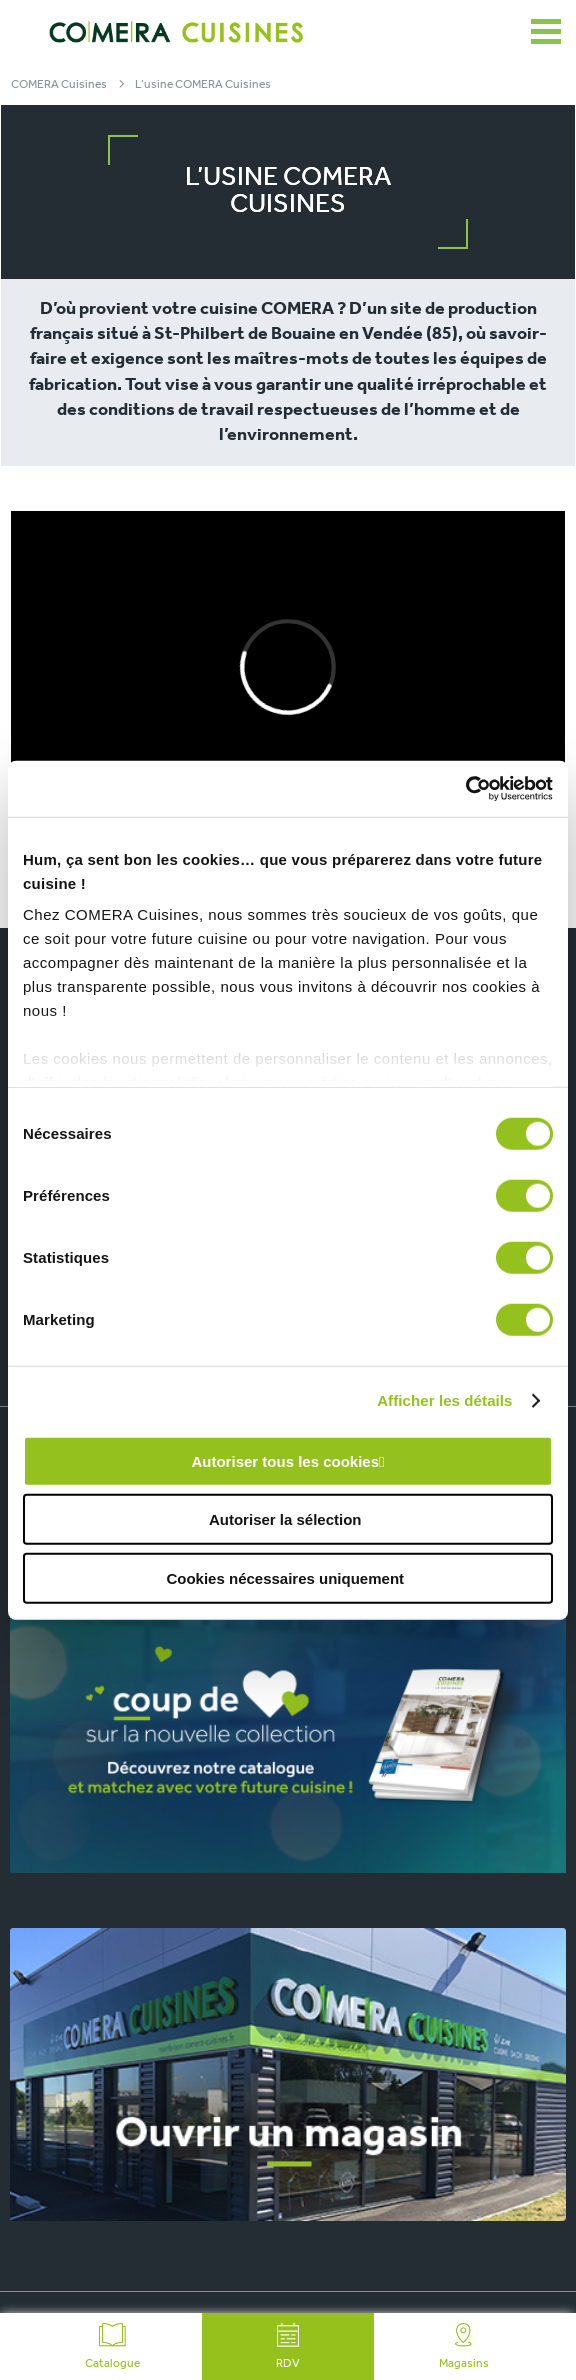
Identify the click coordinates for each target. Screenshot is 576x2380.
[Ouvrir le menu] (546, 32)
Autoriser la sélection (285, 1519)
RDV (288, 2346)
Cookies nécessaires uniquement (285, 1577)
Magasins (464, 2346)
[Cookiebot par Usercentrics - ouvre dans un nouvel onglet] (465, 789)
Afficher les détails (444, 1400)
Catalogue (112, 2346)
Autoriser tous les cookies (285, 1460)
